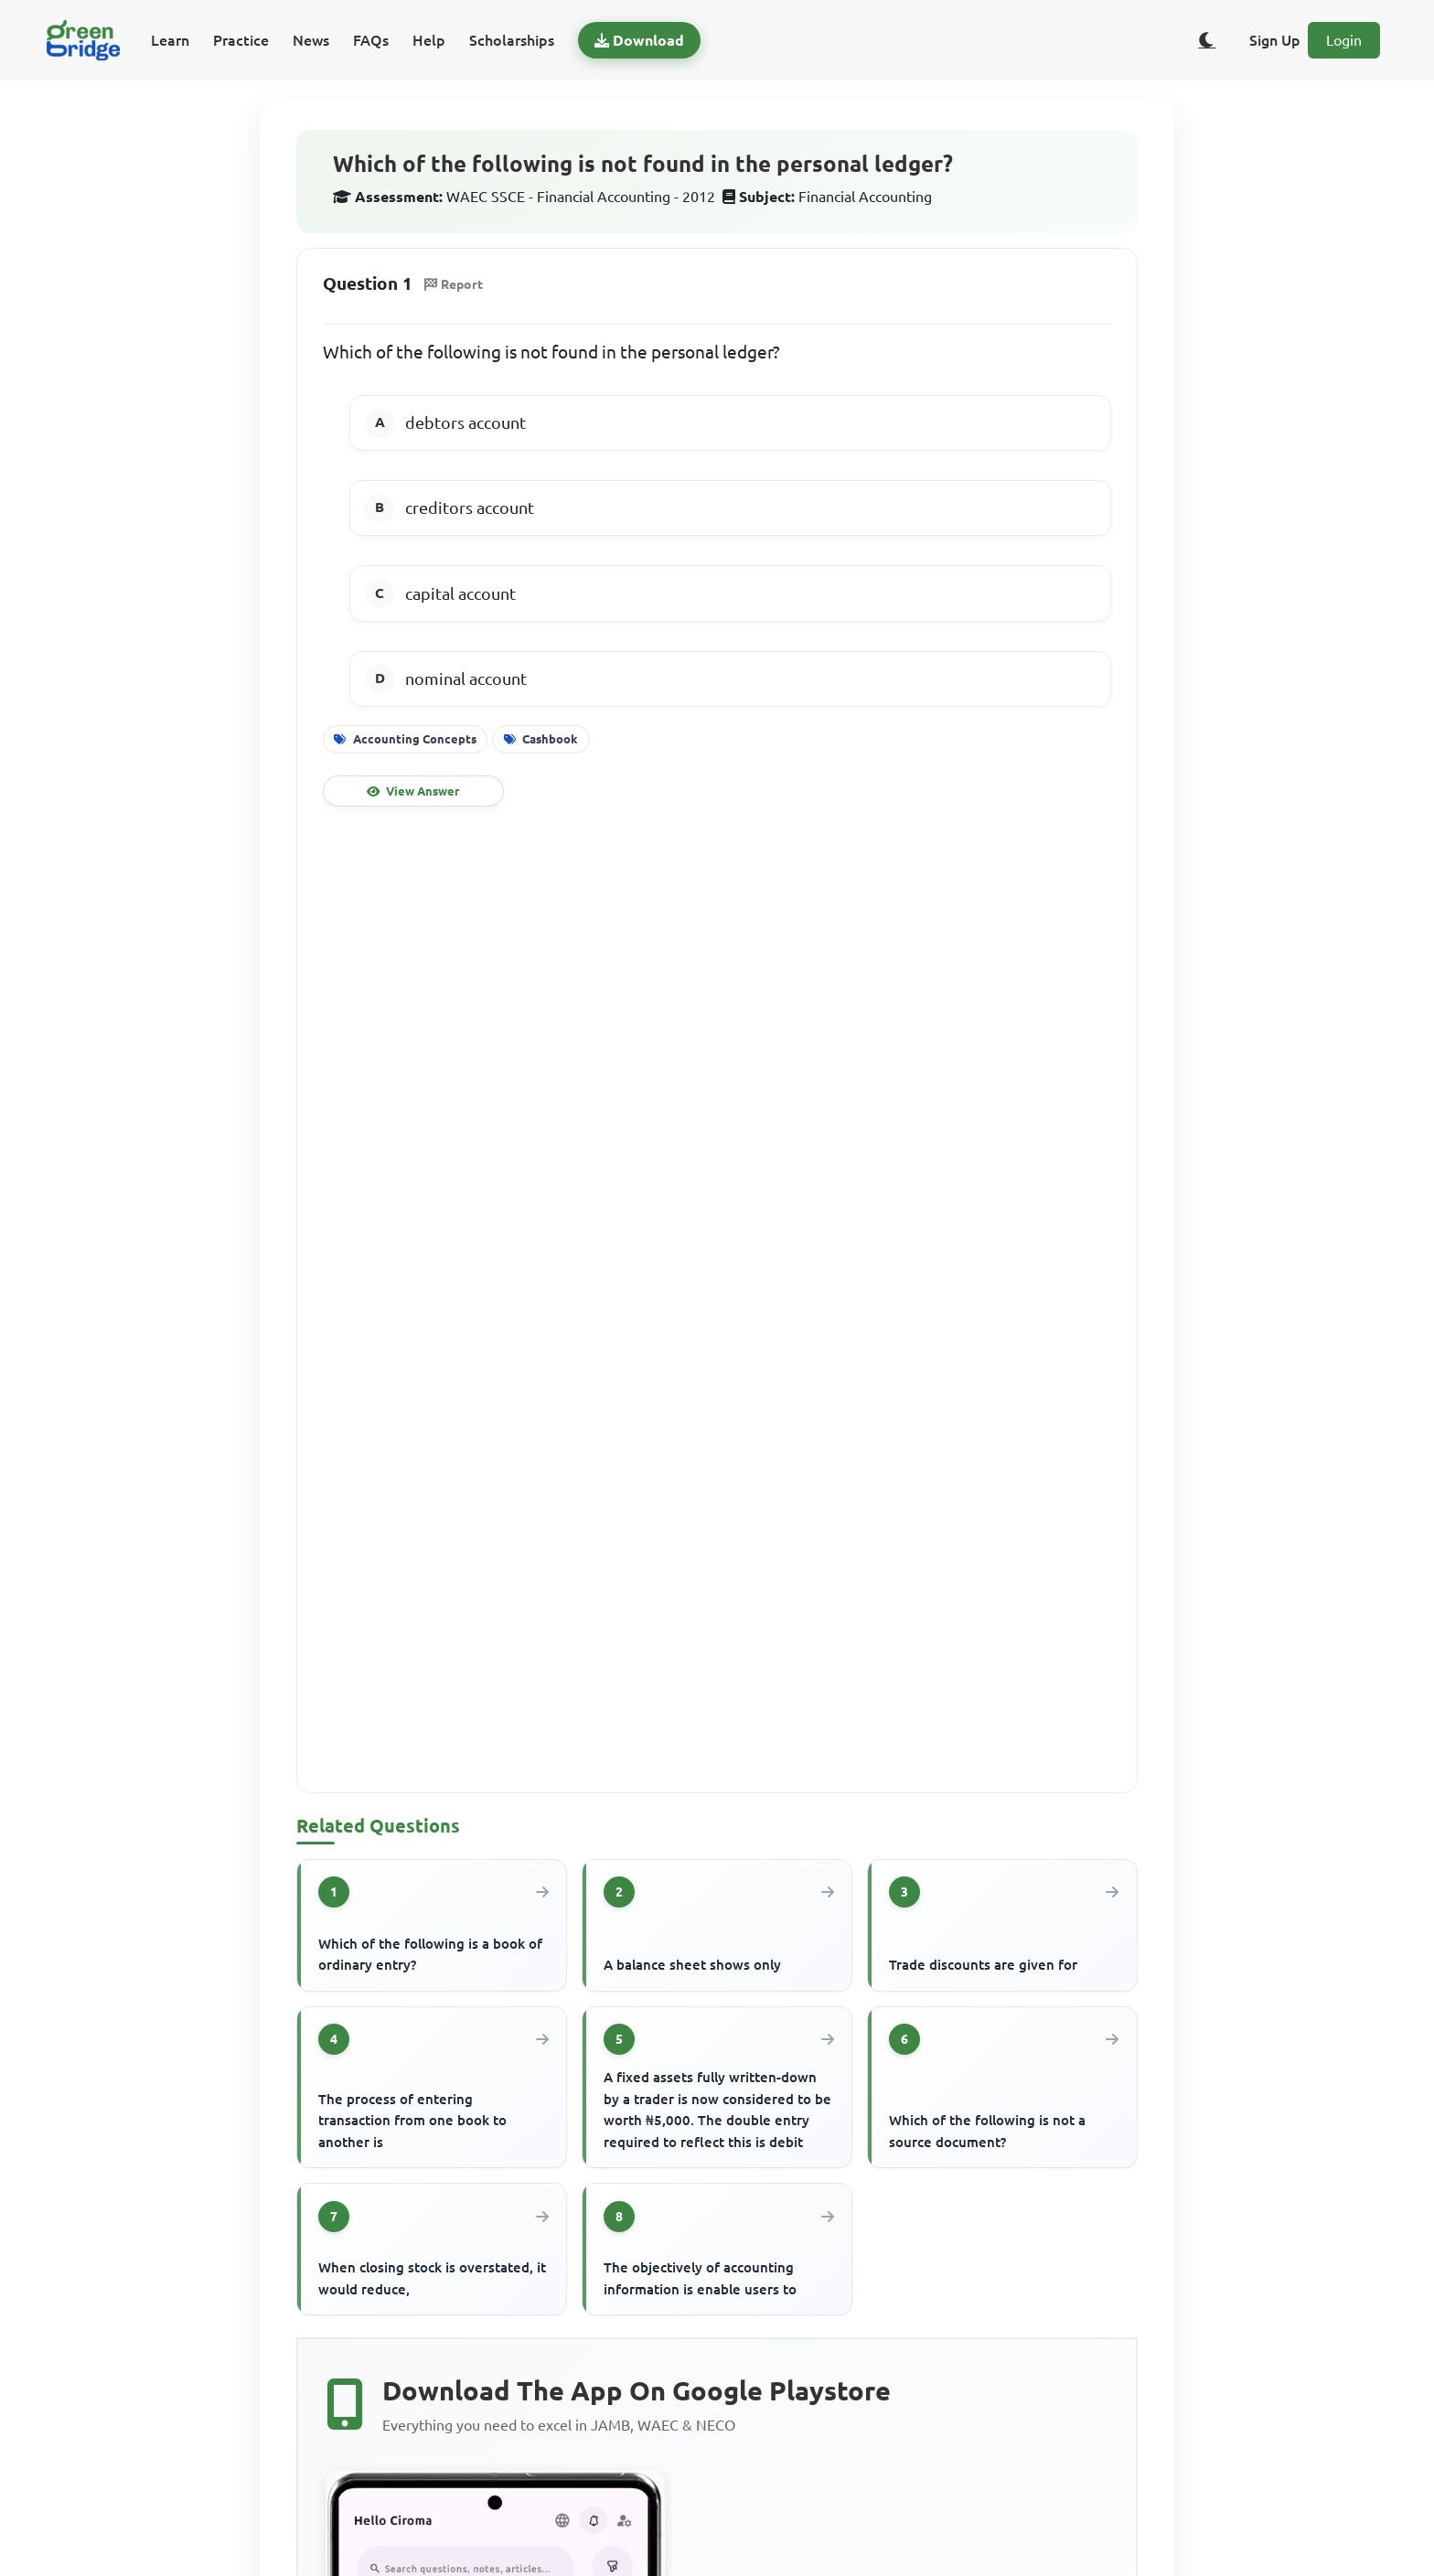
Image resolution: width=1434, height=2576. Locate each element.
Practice (241, 40)
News (311, 40)
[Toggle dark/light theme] (1207, 40)
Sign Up (1274, 40)
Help (428, 40)
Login (1344, 40)
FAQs (371, 40)
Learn (170, 40)
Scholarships (511, 40)
